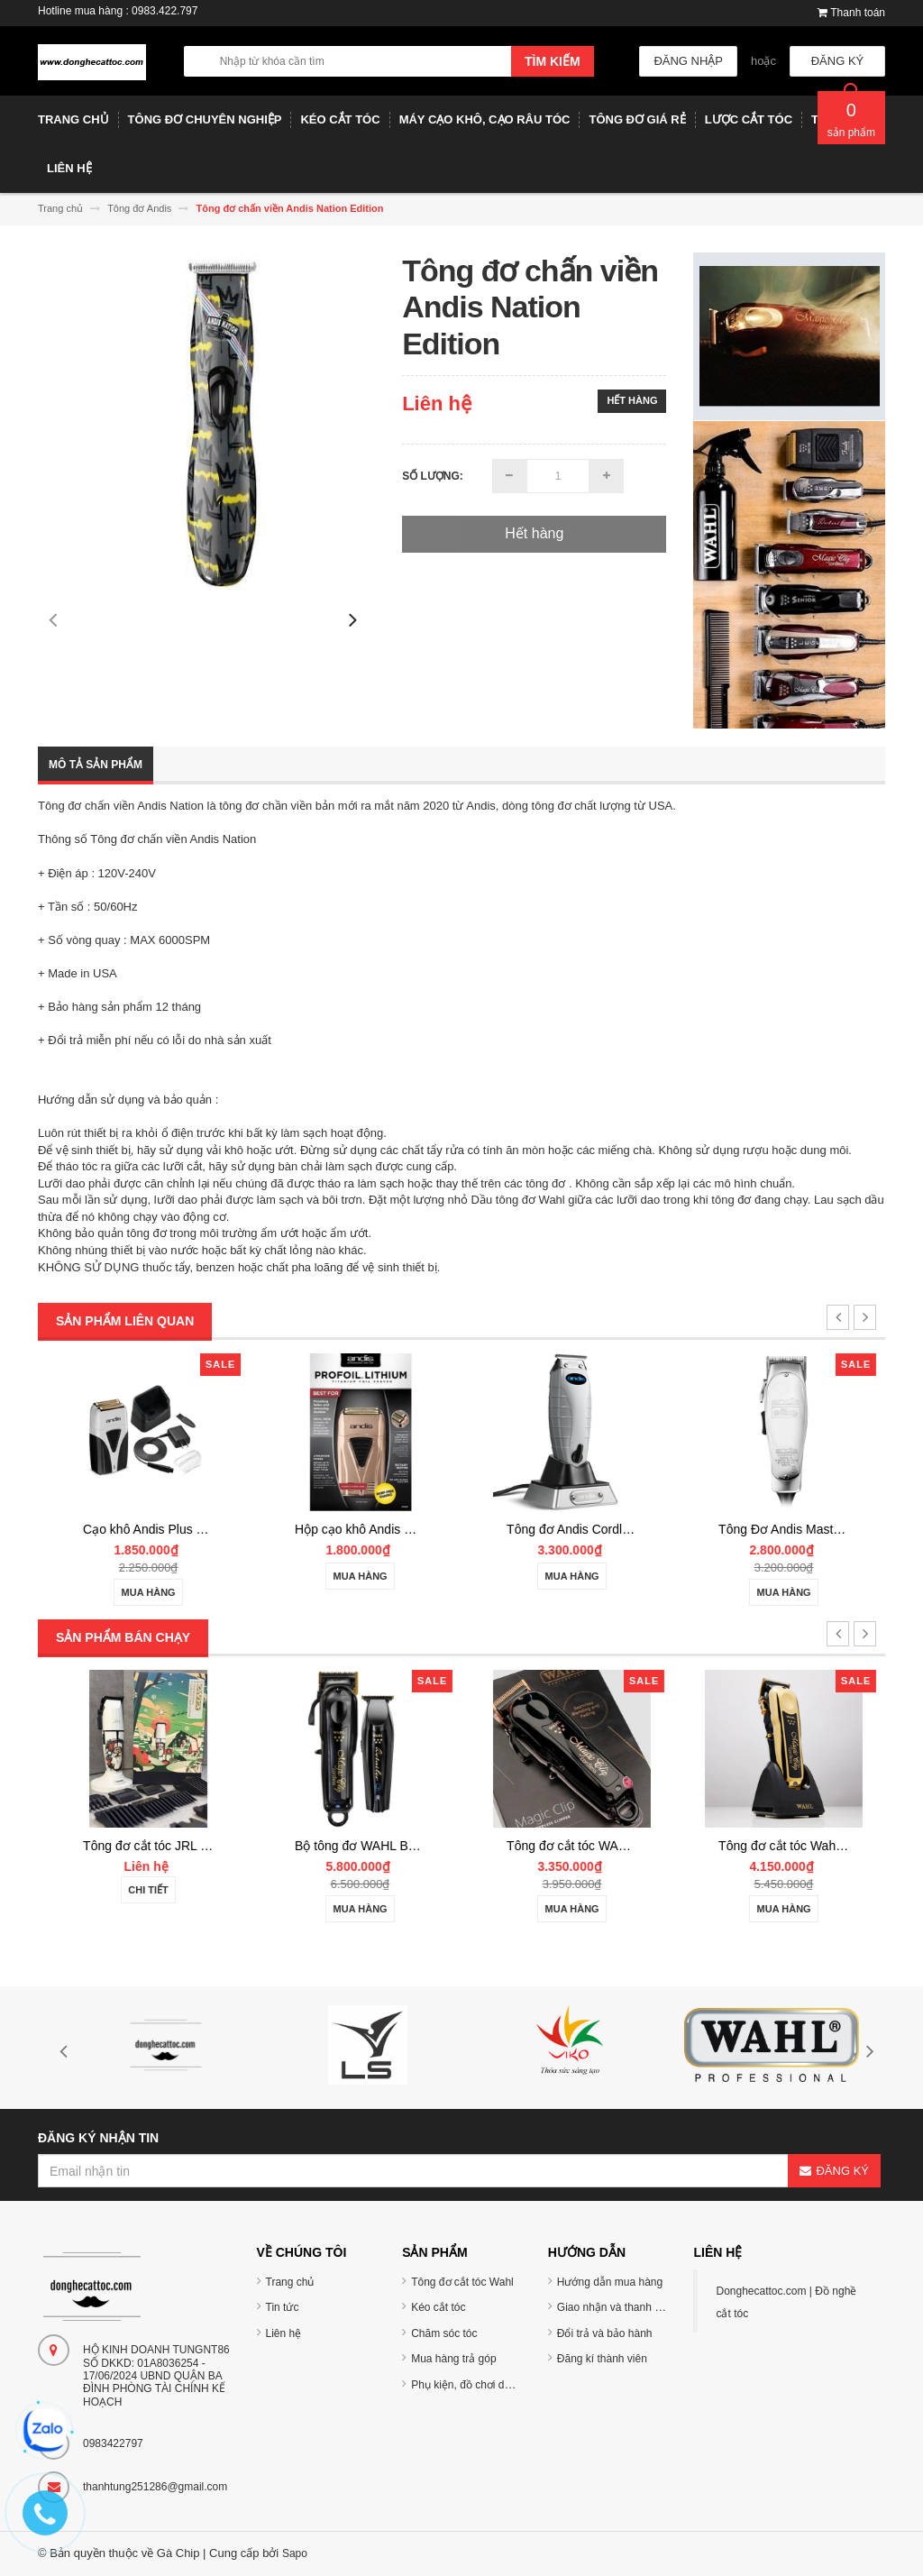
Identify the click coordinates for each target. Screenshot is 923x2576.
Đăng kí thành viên (602, 2358)
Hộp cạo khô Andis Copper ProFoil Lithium (621, 1529)
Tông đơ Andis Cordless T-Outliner (811, 1529)
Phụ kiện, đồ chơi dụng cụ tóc (482, 2385)
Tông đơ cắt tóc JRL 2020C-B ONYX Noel (408, 1845)
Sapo (294, 2553)
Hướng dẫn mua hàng (610, 2282)
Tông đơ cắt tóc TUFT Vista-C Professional (199, 1845)
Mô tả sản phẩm (95, 764)
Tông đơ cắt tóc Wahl (462, 2282)
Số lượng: (432, 476)
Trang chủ (290, 2282)
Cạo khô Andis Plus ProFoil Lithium (389, 1529)
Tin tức (282, 2307)
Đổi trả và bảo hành (605, 2333)
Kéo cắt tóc (438, 2307)
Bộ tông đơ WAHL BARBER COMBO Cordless (632, 1845)
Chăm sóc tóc (444, 2333)
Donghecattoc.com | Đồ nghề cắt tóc (786, 2302)
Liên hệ (284, 2333)
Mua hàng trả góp (453, 2358)
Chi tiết (143, 1889)
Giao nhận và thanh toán (616, 2307)
